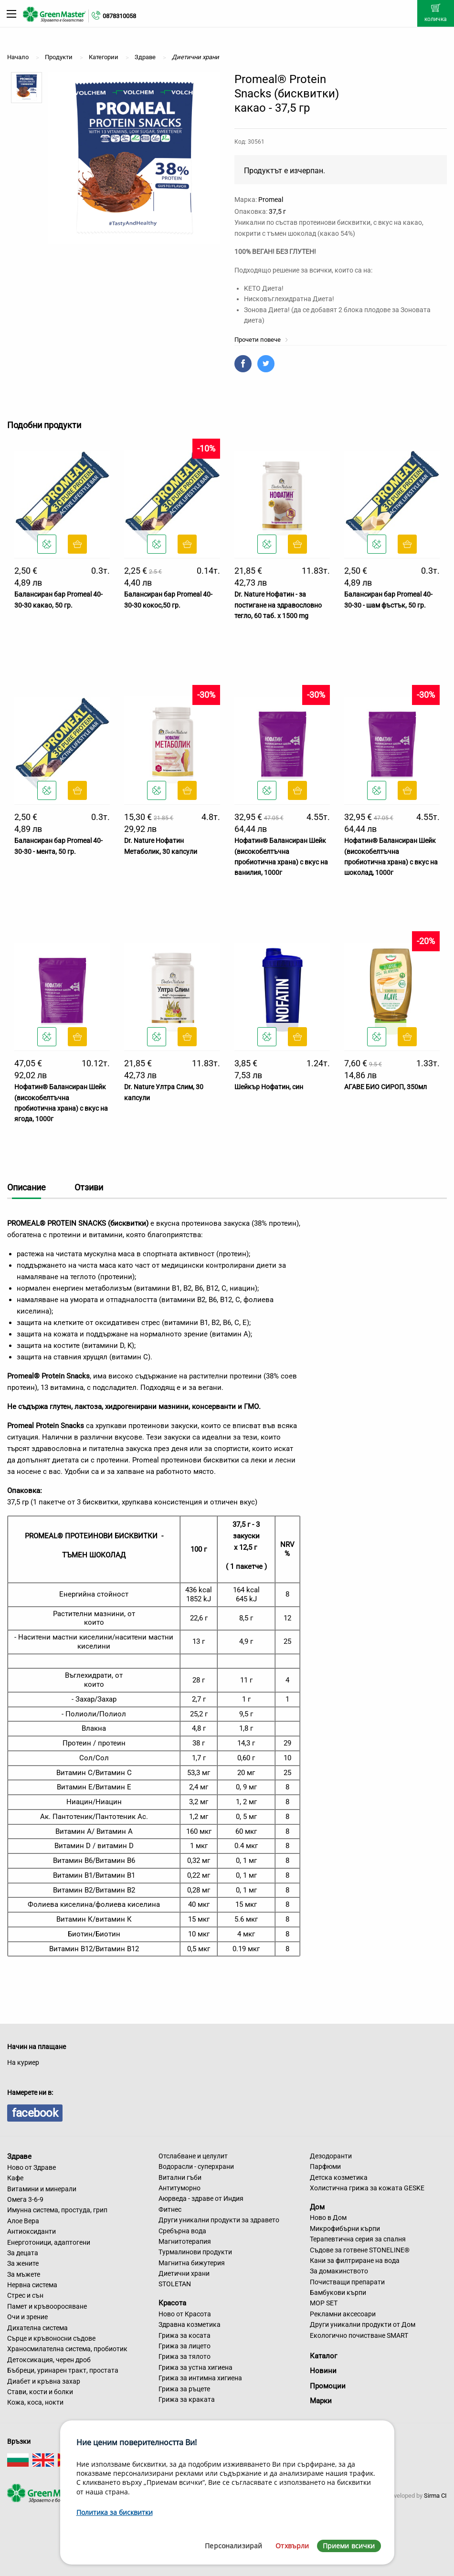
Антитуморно (179, 2188)
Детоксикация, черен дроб (49, 2360)
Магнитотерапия (184, 2241)
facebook (35, 2113)
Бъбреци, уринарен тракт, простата (62, 2370)
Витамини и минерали (41, 2189)
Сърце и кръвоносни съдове (51, 2338)
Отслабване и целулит (193, 2156)
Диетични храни (184, 2273)
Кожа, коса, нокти (35, 2402)
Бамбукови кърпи (338, 2292)
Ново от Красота (184, 2314)
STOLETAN (174, 2284)
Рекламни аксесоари (343, 2314)
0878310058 (119, 16)
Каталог (323, 2356)
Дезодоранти (331, 2156)
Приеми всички (349, 2545)
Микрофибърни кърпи (345, 2228)
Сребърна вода (182, 2231)
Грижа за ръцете (184, 2389)
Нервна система (32, 2285)
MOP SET (324, 2303)
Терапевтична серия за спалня (358, 2239)
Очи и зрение (27, 2317)
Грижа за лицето (184, 2346)
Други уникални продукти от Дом (362, 2324)
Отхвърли (292, 2545)
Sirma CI (435, 2495)
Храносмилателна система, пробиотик (67, 2349)
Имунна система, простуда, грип (57, 2210)
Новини (323, 2370)
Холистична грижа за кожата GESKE (367, 2188)
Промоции (328, 2386)
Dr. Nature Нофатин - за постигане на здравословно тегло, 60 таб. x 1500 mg (278, 605)
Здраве (19, 2156)
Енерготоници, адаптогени (48, 2242)
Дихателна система (37, 2328)
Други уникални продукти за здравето (218, 2220)
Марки (321, 2401)
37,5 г (277, 211)
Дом (317, 2206)
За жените (23, 2263)
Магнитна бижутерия (191, 2263)
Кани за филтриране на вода (355, 2260)
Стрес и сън (25, 2295)
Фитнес (169, 2209)
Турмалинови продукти (195, 2252)
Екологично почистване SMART (359, 2335)
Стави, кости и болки (40, 2392)
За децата (22, 2253)
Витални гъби (179, 2177)
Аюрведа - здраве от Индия (200, 2198)
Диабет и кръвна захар (43, 2381)
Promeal (270, 199)
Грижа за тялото (184, 2356)
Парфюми (325, 2166)
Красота (172, 2303)
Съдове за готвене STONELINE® (360, 2250)
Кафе (15, 2178)
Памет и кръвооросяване (47, 2306)
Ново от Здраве (31, 2167)
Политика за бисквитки (114, 2512)
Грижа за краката (186, 2399)
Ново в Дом (328, 2217)
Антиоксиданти (31, 2231)
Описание (26, 1187)
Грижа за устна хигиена (195, 2367)
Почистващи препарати (347, 2282)
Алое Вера (23, 2221)
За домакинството (339, 2271)
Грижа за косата (184, 2335)
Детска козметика (339, 2177)
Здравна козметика (189, 2324)
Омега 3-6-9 (25, 2199)
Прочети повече (261, 339)
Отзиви (88, 1187)
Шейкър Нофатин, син (268, 1087)
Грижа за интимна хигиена (200, 2378)
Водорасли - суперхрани (196, 2166)
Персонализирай (233, 2545)
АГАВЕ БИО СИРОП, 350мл (385, 1087)
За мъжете (23, 2274)
